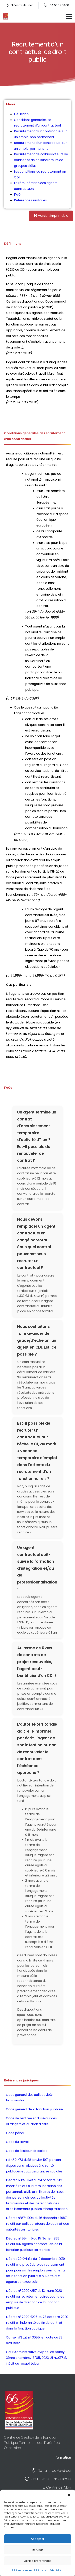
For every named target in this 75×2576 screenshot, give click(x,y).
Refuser (37, 2550)
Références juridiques (30, 200)
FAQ (17, 194)
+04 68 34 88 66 (56, 5)
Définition (21, 114)
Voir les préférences (37, 2561)
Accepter (37, 2539)
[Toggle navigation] (69, 16)
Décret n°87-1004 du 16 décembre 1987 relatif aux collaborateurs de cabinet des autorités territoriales (37, 2224)
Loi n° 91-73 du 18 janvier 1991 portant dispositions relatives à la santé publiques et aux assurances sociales (34, 2165)
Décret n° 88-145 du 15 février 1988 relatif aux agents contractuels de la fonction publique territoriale (34, 2244)
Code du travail (17, 2142)
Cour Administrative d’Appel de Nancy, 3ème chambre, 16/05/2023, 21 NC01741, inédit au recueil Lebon (36, 2358)
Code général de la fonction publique (34, 2109)
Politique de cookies (22, 2570)
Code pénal (15, 2133)
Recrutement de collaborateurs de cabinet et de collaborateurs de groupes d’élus (41, 160)
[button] (69, 2495)
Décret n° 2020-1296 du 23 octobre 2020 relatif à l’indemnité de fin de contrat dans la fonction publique (37, 2323)
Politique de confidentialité (47, 2570)
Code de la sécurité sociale (26, 2150)
